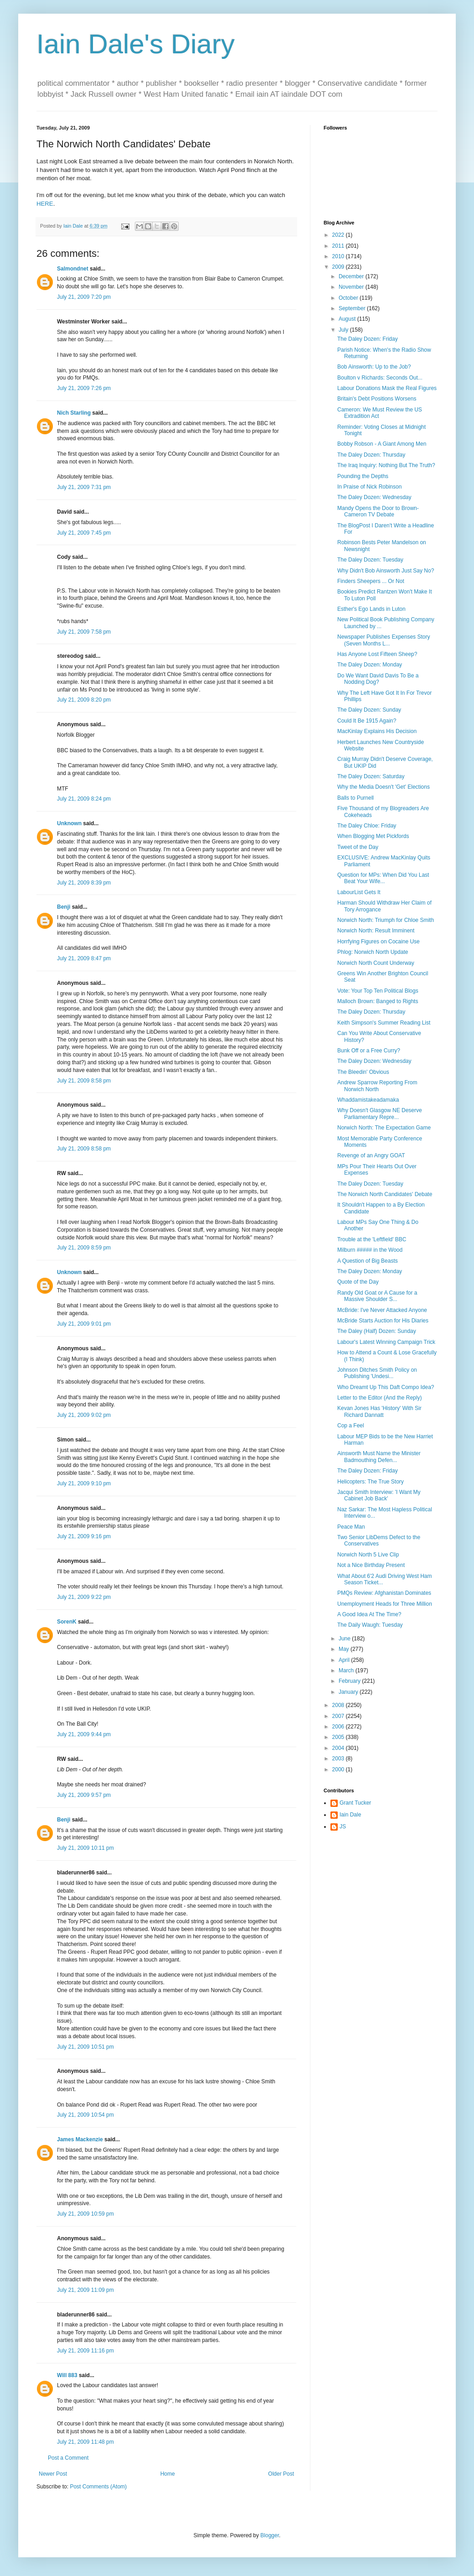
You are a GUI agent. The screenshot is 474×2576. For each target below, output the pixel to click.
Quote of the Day (358, 1282)
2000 (339, 1769)
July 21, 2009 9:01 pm (84, 1324)
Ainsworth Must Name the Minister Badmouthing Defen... (379, 1456)
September (353, 308)
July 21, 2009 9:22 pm (84, 1597)
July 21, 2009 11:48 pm (85, 2442)
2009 (339, 267)
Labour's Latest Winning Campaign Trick (386, 1342)
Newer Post (53, 2474)
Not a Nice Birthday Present (371, 1565)
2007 (339, 1716)
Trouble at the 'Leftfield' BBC (372, 1239)
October (349, 298)
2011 (339, 246)
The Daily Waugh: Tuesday (370, 1625)
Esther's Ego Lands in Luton (371, 609)
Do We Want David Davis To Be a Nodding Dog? (378, 678)
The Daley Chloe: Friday (366, 825)
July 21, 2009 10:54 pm (85, 2115)
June (345, 1638)
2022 (339, 235)
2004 (339, 1748)
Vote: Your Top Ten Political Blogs (377, 991)
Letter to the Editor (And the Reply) (379, 1398)
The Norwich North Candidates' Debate (384, 1194)
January (349, 1692)
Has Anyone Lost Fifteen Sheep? (377, 654)
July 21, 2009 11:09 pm (85, 2290)
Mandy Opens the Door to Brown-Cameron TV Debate (378, 511)
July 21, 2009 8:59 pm (84, 1247)
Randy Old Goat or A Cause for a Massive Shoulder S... (377, 1296)
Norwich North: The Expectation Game (384, 1127)
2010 (339, 256)
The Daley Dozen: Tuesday (370, 560)
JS (343, 1826)
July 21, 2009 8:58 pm (84, 1080)
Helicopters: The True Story (370, 1481)
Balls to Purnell (355, 798)
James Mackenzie (80, 2139)
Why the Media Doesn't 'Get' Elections (383, 787)
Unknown (69, 823)
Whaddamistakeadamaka (368, 1100)
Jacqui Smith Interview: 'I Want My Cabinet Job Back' (379, 1495)
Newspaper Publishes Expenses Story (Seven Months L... (383, 640)
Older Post (281, 2474)
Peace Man (351, 1527)
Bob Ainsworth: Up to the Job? (374, 367)
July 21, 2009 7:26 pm (84, 388)
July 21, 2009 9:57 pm (84, 1795)
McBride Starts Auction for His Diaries (382, 1320)
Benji (63, 907)
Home (167, 2474)
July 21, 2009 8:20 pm (84, 700)
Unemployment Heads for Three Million (384, 1604)
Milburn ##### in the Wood (369, 1250)
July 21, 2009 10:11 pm (85, 1848)
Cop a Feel (350, 1425)
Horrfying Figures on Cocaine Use (378, 941)
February (350, 1681)
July (344, 330)
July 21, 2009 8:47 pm (84, 958)
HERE (44, 203)
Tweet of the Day (357, 847)
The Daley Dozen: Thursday (371, 455)
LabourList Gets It (359, 892)
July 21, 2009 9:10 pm (84, 1483)
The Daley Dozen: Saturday (370, 776)
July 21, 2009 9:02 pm (84, 1415)
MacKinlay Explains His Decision (377, 731)
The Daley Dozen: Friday (367, 339)
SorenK (67, 1621)
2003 (339, 1758)
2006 (339, 1726)
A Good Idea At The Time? (369, 1614)
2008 (339, 1705)
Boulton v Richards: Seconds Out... (379, 378)
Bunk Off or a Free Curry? (368, 1050)
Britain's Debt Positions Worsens (376, 399)
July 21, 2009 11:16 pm (85, 2350)
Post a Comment (68, 2458)
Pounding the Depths (362, 476)
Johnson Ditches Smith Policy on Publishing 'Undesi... (377, 1373)
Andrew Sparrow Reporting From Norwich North (377, 1085)
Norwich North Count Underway (375, 963)
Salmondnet (72, 268)
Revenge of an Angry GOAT (371, 1155)
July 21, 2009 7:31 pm (84, 487)
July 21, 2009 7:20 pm (84, 297)
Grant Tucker (355, 1803)
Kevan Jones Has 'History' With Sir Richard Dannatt (379, 1411)
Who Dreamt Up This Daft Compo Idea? (385, 1387)
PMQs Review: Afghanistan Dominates (384, 1593)
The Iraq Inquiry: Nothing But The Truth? (386, 465)
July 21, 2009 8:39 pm (84, 882)
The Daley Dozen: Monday (369, 664)
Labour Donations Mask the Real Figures (387, 388)
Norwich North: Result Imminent (375, 930)
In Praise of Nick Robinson (369, 487)
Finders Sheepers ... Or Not (370, 581)
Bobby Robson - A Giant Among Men (381, 444)
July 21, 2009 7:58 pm (84, 632)
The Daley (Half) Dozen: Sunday (376, 1331)
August (348, 319)
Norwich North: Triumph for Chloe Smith (385, 920)
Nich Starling (74, 413)
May (344, 1649)
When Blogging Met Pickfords (373, 836)
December (352, 276)
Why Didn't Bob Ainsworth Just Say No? (385, 570)
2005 (339, 1737)
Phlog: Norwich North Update (372, 952)
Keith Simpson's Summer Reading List (383, 1023)
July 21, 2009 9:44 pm (84, 1734)
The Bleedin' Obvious (363, 1072)
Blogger (269, 2535)
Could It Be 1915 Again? (366, 721)
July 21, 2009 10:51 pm (85, 2047)
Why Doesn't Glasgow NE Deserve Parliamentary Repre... (379, 1113)
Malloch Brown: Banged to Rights (377, 1001)
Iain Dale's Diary (135, 44)
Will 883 (67, 2375)
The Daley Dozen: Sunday (369, 710)
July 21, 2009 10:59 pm (85, 2214)
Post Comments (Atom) (98, 2486)
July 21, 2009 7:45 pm (84, 533)
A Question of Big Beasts (367, 1261)
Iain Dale (350, 1814)
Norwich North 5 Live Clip (368, 1554)
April (345, 1660)
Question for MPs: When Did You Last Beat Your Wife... (383, 878)
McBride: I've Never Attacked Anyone (382, 1310)
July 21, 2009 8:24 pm (84, 799)
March (347, 1670)
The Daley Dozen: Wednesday (374, 497)
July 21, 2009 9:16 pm (84, 1536)
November (352, 287)
